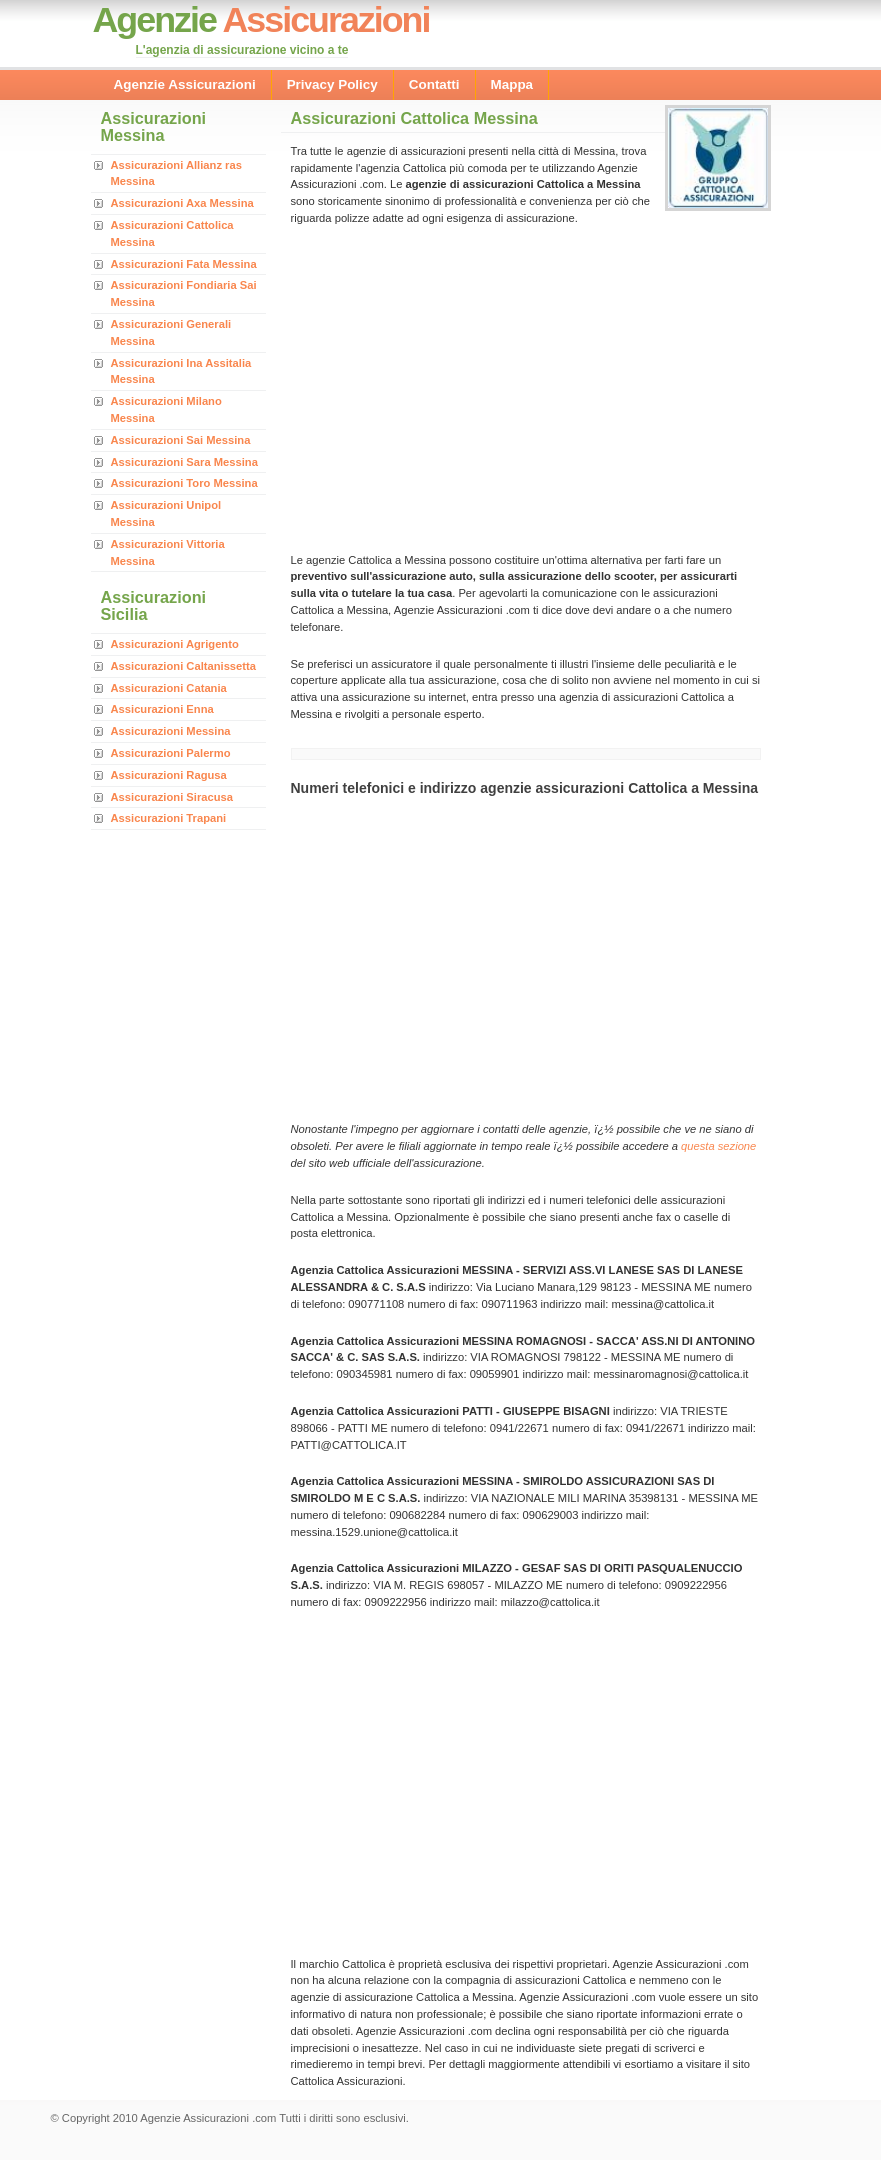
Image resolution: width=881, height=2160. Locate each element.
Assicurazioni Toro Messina (184, 483)
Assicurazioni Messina (171, 731)
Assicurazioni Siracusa (172, 797)
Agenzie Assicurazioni (185, 84)
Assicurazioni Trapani (169, 818)
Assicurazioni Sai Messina (181, 440)
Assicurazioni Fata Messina (184, 264)
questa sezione (718, 1146)
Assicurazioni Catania (169, 688)
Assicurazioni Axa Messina (182, 203)
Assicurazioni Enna (162, 709)
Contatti (434, 84)
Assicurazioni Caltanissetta (184, 666)
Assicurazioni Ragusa (169, 775)
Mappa (512, 84)
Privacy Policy (332, 84)
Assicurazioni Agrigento (175, 644)
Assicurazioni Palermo (171, 753)
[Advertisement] (459, 387)
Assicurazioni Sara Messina (184, 462)
